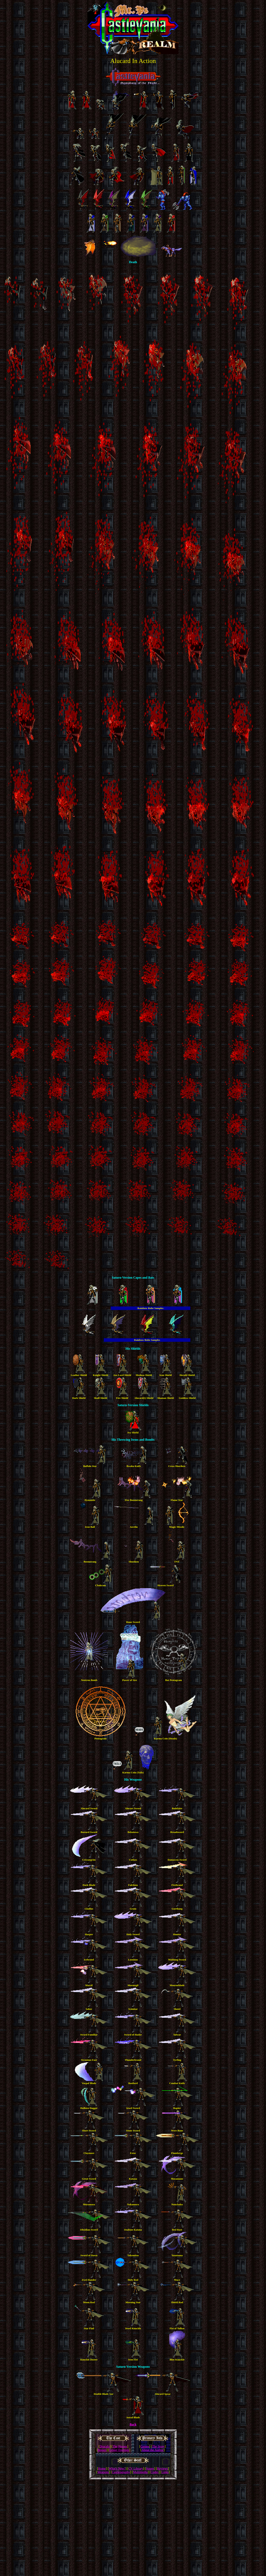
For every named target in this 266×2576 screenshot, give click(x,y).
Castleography (121, 2472)
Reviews (162, 2468)
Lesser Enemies (119, 2450)
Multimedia (140, 2472)
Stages (150, 2468)
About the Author (152, 2450)
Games (144, 2446)
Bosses (102, 2450)
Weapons (103, 2472)
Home (102, 2468)
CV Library (135, 2468)
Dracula (105, 2446)
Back (133, 2424)
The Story (158, 2446)
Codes (154, 2472)
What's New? (117, 2468)
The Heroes (119, 2446)
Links (165, 2472)
